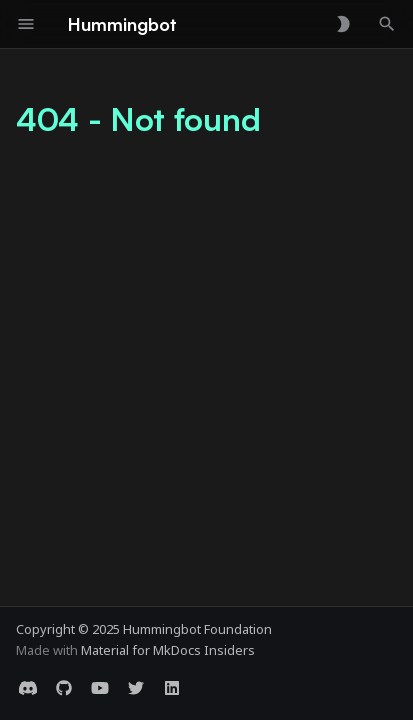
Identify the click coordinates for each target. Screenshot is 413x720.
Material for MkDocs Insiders (168, 650)
